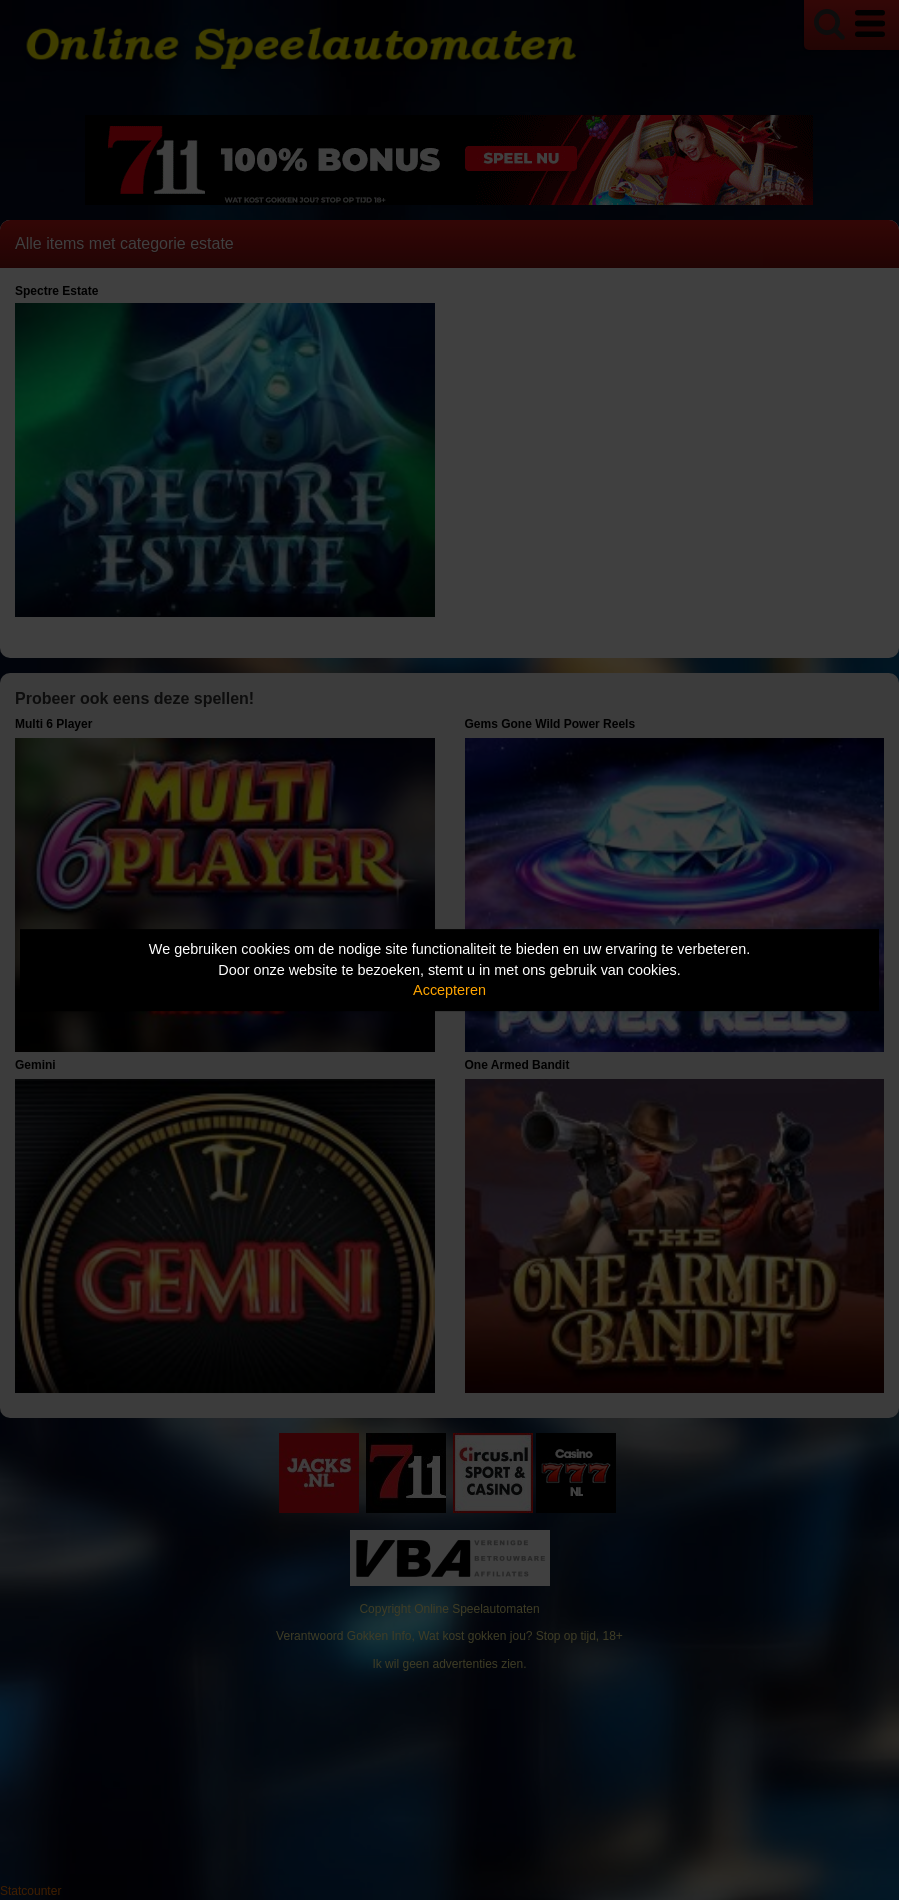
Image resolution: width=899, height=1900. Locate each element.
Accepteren (449, 990)
